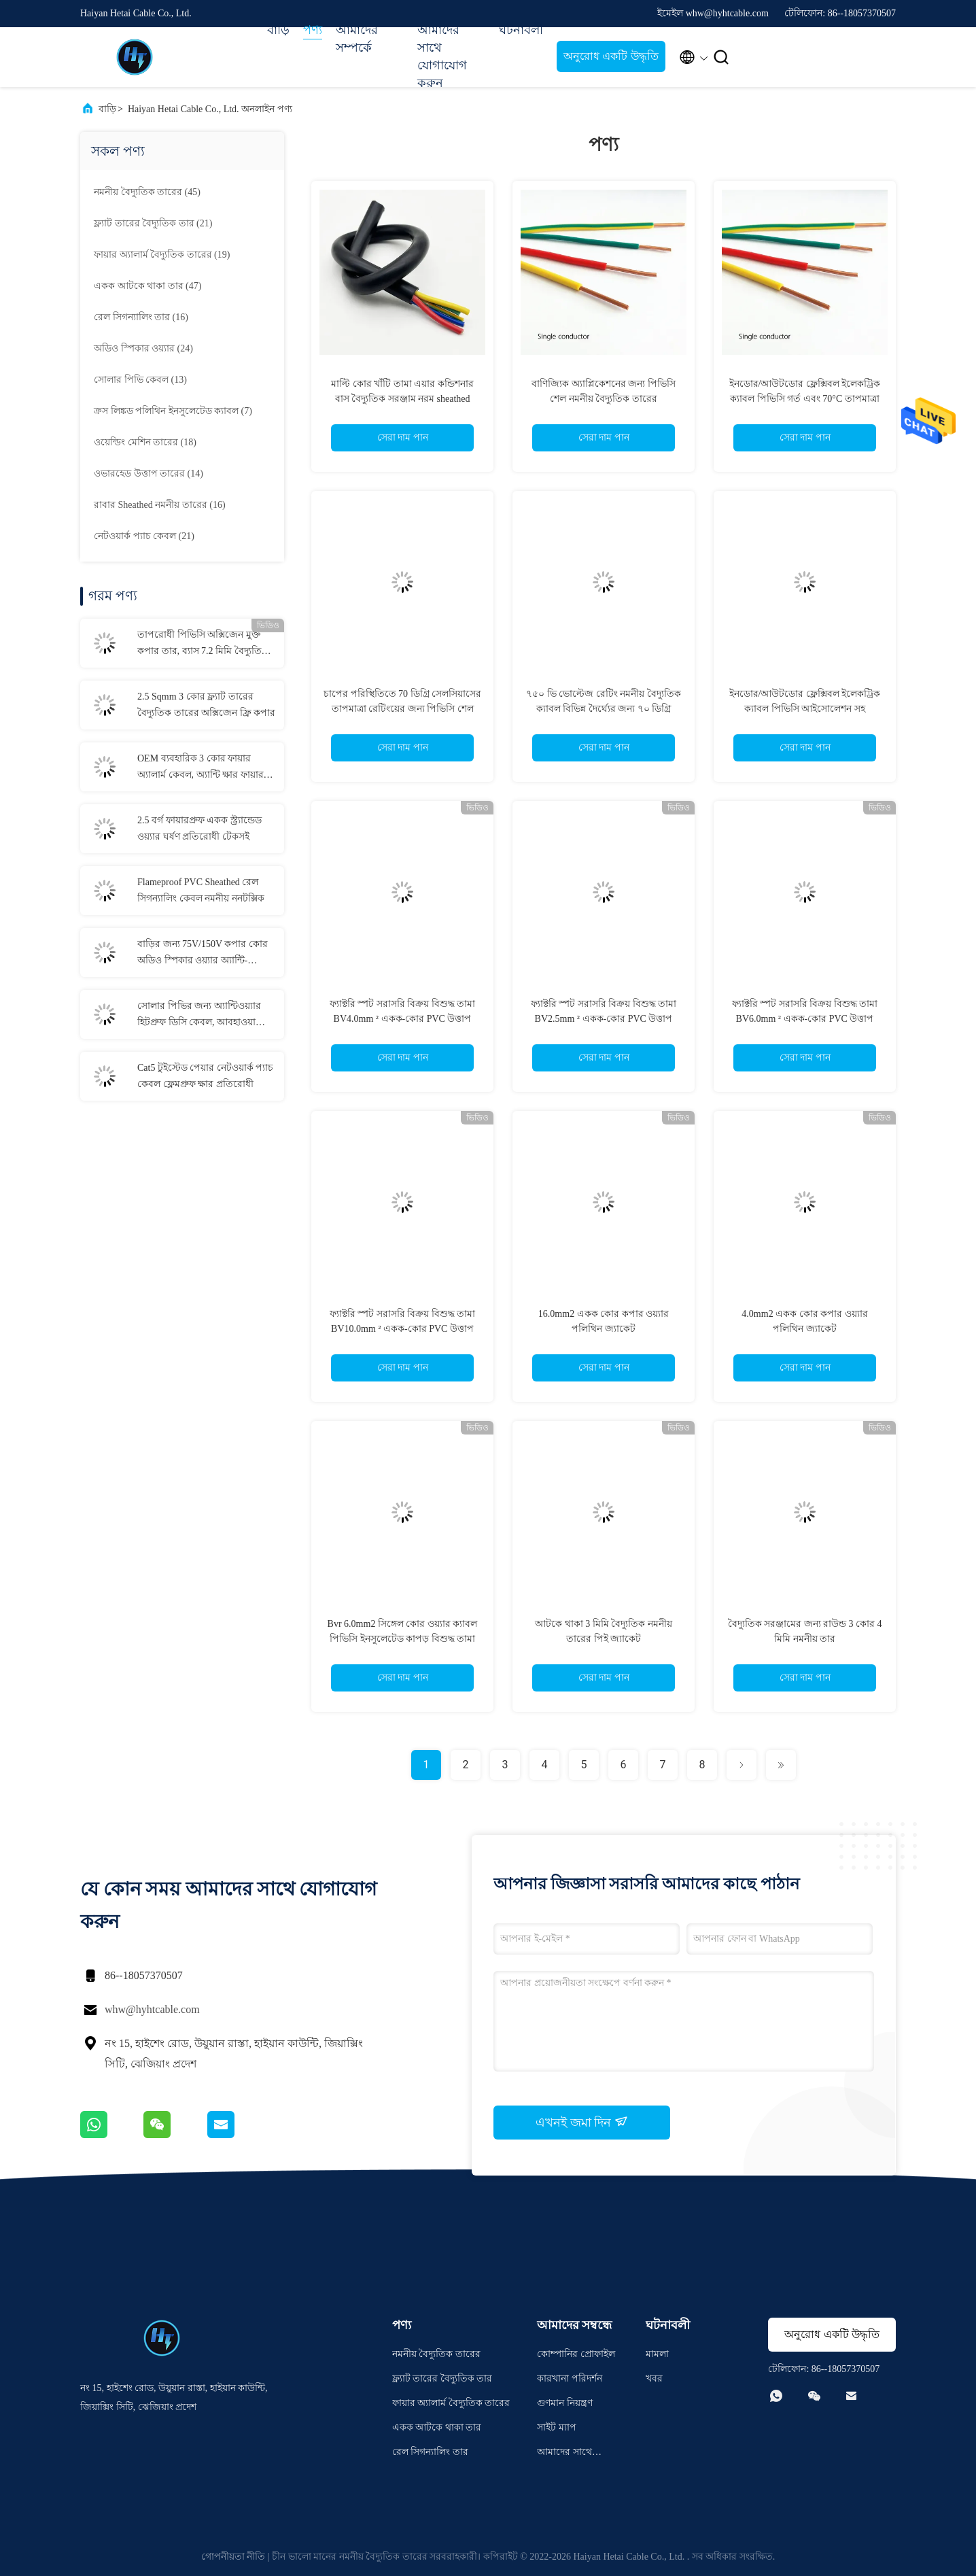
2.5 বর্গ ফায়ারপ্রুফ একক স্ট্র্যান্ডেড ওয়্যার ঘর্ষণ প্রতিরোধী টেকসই (199, 828)
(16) (141, 317)
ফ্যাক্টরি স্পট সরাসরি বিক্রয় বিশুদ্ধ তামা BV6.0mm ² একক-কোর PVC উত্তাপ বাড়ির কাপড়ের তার (805, 1019)
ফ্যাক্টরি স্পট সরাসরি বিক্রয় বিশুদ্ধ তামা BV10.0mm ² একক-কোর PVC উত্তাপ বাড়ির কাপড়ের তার (403, 1329)
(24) (143, 348)
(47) (147, 286)
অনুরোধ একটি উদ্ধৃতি (610, 56)
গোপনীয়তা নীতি (233, 2557)
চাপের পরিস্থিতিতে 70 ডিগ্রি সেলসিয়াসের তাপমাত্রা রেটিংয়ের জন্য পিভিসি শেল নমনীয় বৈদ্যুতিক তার (402, 709)
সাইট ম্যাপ (556, 2427)
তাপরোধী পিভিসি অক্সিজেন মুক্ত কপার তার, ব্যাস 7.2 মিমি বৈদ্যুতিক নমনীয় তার (202, 644)
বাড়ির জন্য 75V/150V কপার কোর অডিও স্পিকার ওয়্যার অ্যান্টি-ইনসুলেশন (202, 954)
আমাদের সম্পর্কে (357, 38)
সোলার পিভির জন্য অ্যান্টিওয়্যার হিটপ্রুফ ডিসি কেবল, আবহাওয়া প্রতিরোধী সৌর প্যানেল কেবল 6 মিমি (199, 1016)
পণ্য (312, 30)
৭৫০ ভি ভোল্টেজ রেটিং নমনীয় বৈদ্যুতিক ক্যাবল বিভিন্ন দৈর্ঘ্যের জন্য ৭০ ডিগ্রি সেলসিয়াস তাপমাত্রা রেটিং (603, 709)
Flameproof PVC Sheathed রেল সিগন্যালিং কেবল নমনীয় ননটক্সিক (200, 890)
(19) (162, 255)
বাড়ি (278, 30)
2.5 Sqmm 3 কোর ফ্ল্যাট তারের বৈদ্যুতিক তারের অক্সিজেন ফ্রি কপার (206, 704)
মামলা (657, 2354)
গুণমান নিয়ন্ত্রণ (565, 2403)
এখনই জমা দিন (582, 2121)
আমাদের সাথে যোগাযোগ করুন (442, 56)
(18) (145, 442)
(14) (148, 473)
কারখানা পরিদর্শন (569, 2378)
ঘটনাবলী (521, 30)
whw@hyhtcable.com (152, 2009)
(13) (140, 380)
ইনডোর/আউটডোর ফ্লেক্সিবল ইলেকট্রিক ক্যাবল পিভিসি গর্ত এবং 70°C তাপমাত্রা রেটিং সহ (805, 399)
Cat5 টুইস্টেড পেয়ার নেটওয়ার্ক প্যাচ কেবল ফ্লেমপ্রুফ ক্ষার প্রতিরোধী (205, 1076)
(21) (153, 223)
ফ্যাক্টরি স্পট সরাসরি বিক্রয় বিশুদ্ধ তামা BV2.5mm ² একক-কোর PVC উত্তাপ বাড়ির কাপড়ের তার (604, 1019)
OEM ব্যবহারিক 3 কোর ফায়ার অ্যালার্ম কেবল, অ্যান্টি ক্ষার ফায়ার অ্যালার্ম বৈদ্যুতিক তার (200, 768)
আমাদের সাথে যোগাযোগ (564, 2454)
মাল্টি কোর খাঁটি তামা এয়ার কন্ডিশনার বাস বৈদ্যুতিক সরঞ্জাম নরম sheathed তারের (402, 399)
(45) (147, 192)
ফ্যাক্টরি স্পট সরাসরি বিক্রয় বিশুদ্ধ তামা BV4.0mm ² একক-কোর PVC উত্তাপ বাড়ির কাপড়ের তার (403, 1019)
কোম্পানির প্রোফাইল (576, 2354)
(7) (173, 411)
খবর (654, 2378)
